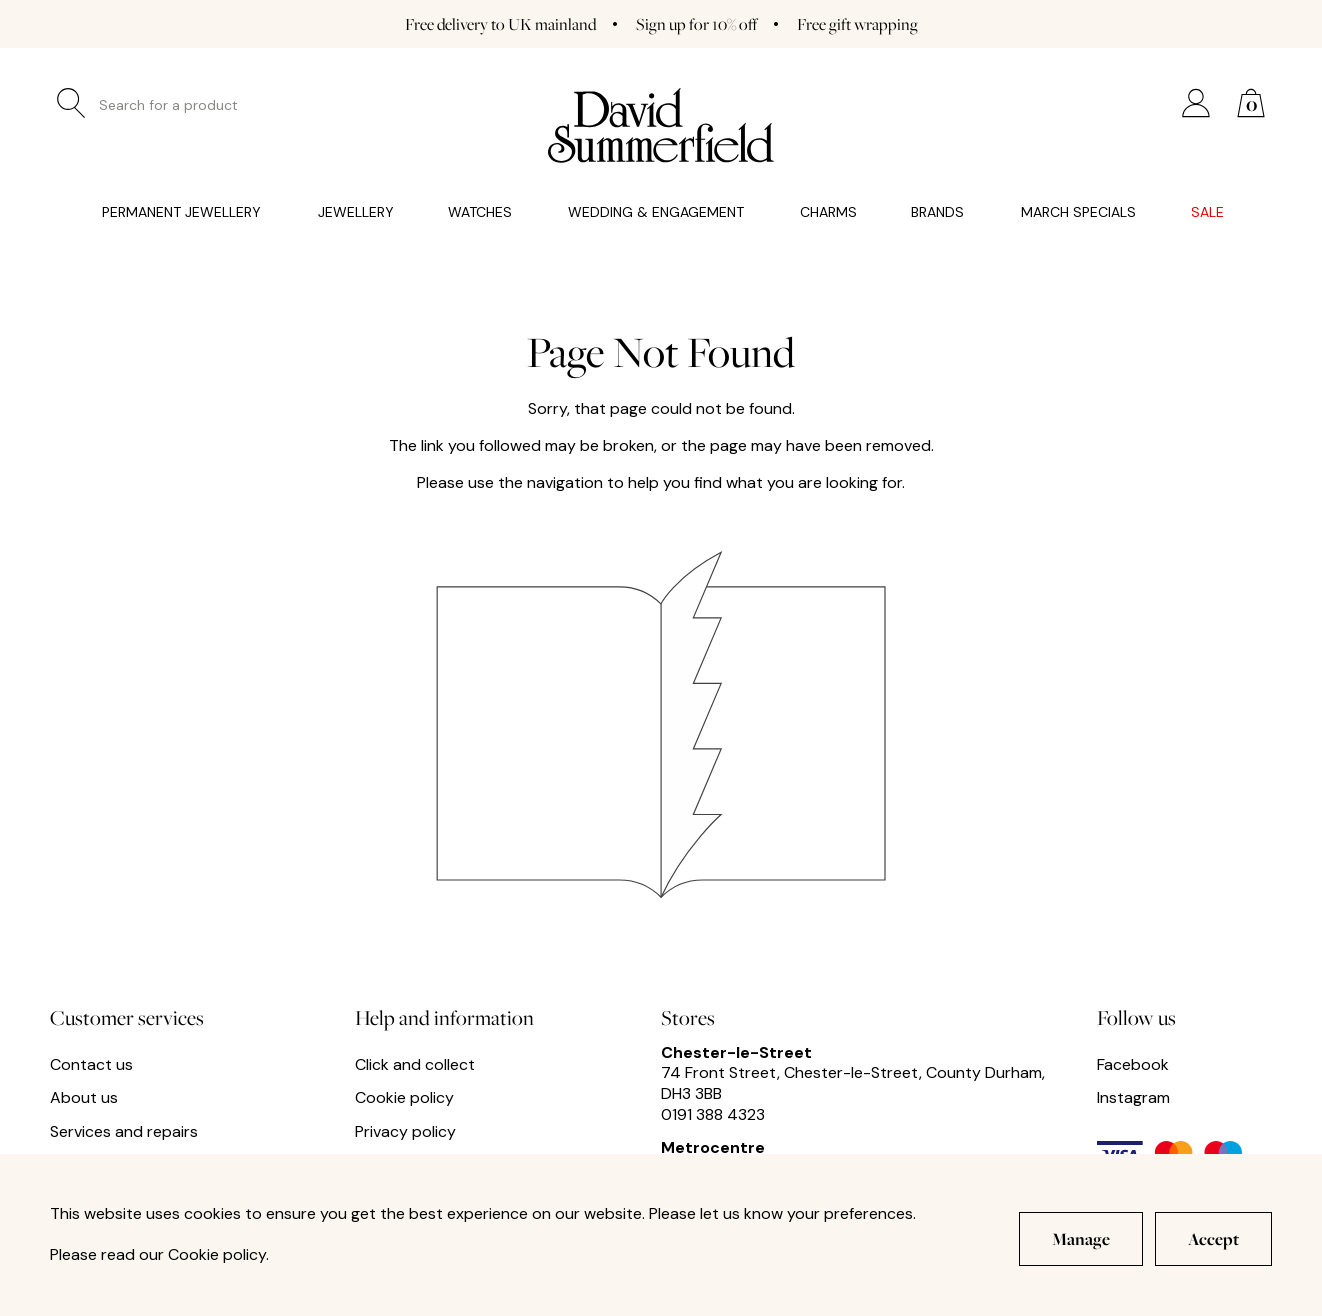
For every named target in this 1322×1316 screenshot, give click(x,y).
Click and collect (415, 1065)
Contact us (91, 1065)
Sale (1207, 212)
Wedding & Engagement (656, 212)
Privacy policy (405, 1132)
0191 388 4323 (713, 1114)
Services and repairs (124, 1132)
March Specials (1078, 212)
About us (84, 1098)
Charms (828, 212)
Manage (1081, 1238)
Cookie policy (404, 1098)
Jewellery (356, 212)
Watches (480, 212)
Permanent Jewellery (181, 212)
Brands (937, 212)
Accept (1213, 1238)
